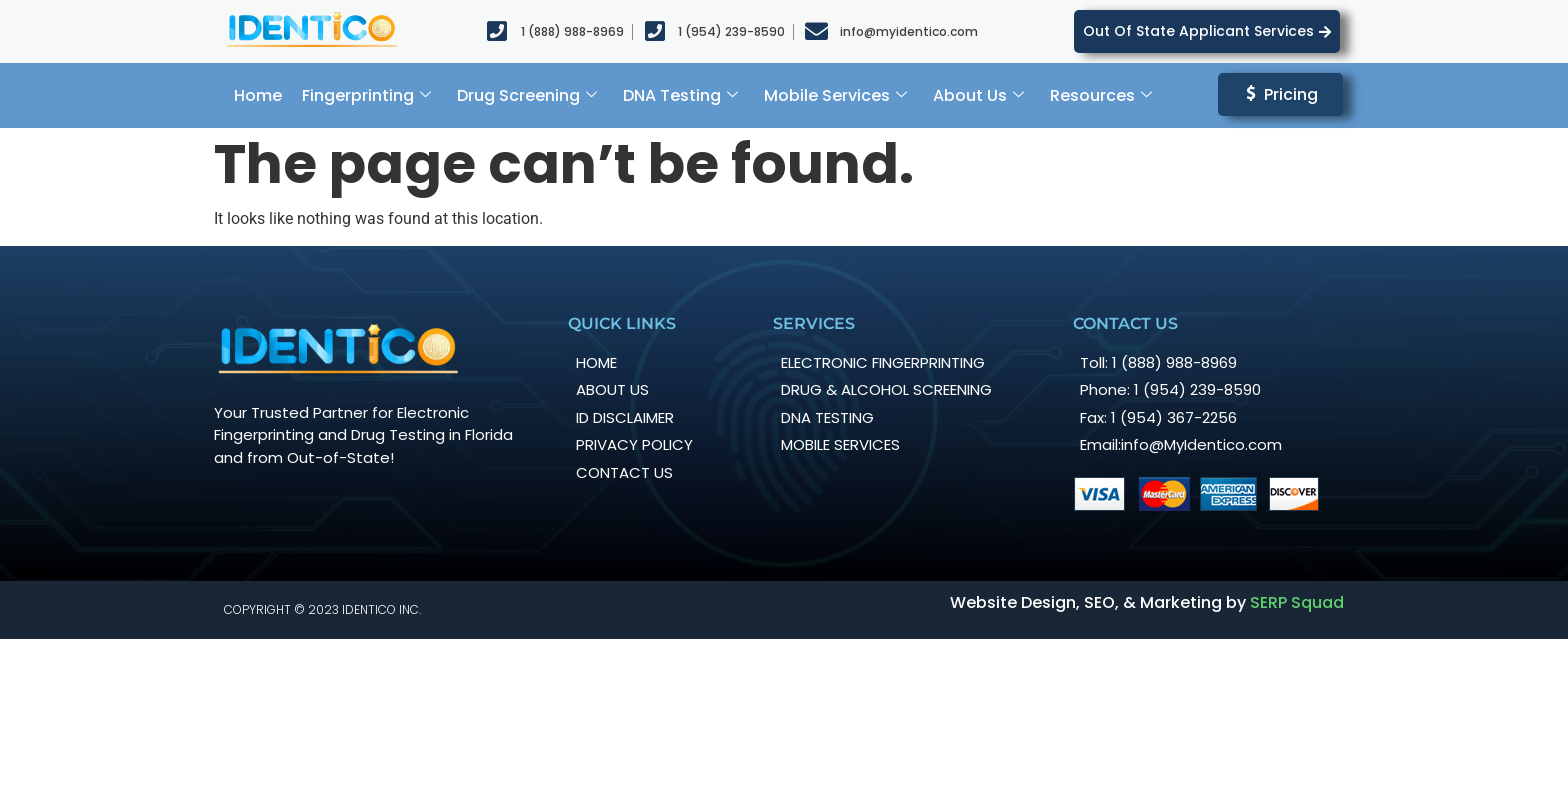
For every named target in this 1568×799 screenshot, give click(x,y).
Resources (1101, 95)
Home (258, 95)
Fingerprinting (366, 95)
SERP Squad (1297, 602)
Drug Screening (527, 95)
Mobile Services (835, 95)
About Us (978, 95)
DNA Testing (680, 95)
